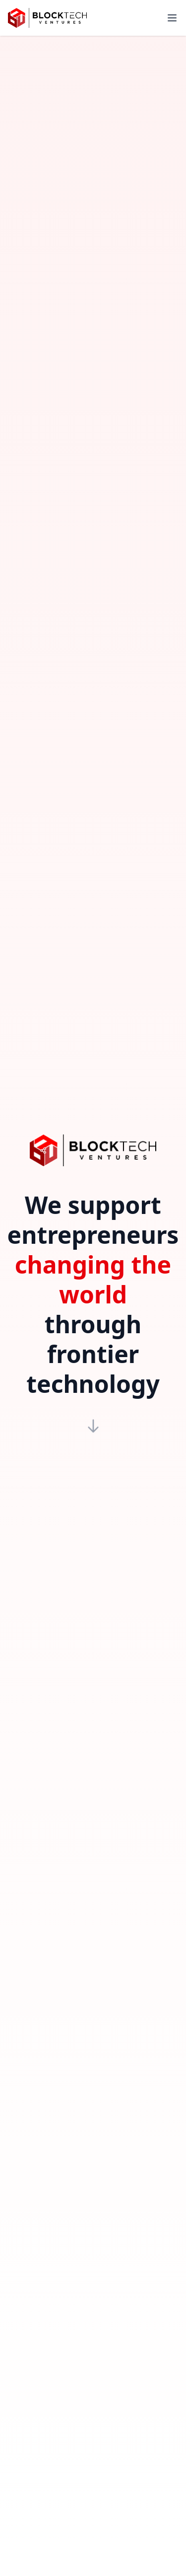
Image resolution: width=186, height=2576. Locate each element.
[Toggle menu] (172, 18)
